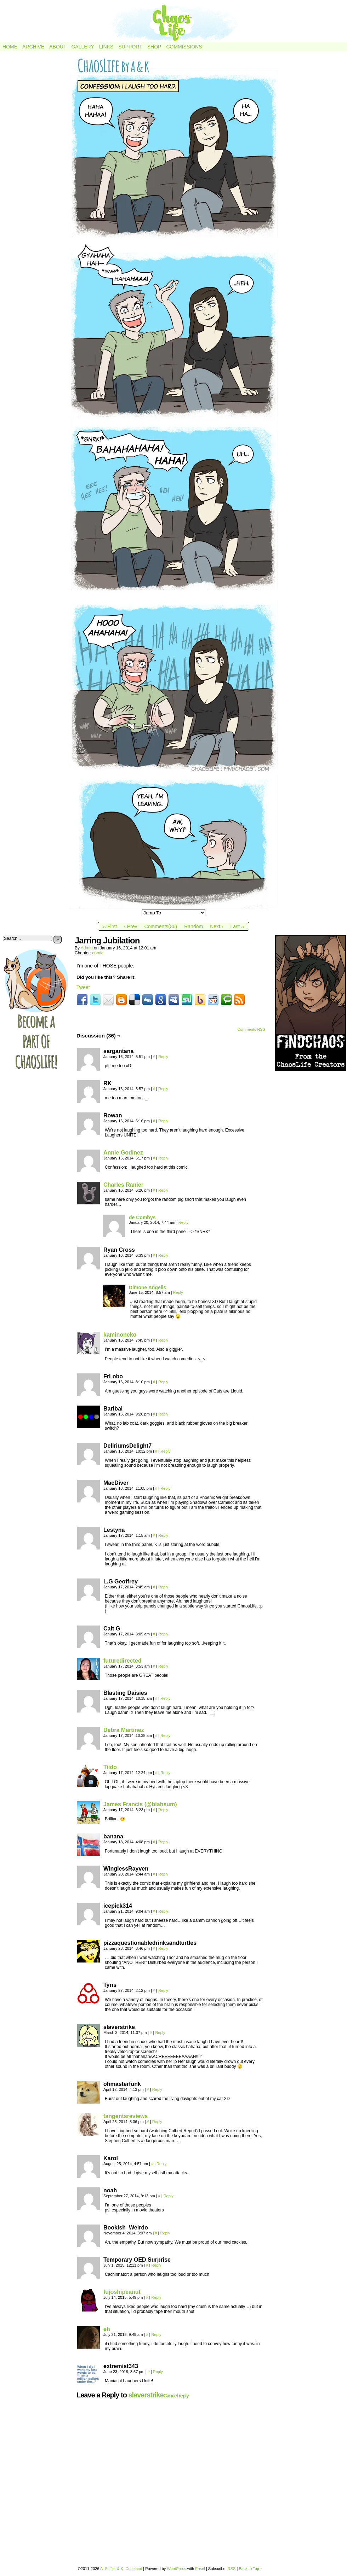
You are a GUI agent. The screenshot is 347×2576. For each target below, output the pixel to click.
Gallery (82, 47)
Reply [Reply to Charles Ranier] (163, 1190)
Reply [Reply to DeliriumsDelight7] (165, 1451)
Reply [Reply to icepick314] (163, 1911)
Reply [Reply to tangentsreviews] (157, 2121)
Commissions (184, 47)
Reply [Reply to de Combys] (183, 1222)
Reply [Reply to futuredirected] (163, 1666)
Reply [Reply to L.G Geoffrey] (163, 1587)
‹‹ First (110, 926)
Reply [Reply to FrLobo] (163, 1382)
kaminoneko (119, 1335)
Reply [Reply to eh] (156, 2334)
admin (87, 948)
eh (106, 2329)
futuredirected (122, 1661)
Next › (216, 926)
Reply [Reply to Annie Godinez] (163, 1158)
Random (193, 926)
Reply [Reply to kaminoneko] (163, 1340)
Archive (33, 47)
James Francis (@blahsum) (140, 1804)
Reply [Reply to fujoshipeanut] (156, 2297)
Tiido (110, 1767)
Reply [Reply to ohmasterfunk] (157, 2089)
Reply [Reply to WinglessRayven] (163, 1874)
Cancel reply (176, 2395)
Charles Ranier (123, 1185)
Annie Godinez (123, 1153)
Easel (200, 2568)
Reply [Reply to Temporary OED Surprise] (156, 2265)
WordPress (176, 2568)
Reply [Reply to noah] (169, 2196)
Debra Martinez (123, 1730)
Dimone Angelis (147, 1287)
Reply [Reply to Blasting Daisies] (165, 1698)
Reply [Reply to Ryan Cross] (163, 1255)
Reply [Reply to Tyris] (163, 1990)
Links (106, 47)
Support (130, 47)
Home (9, 47)
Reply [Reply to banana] (163, 1842)
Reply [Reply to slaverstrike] (160, 2032)
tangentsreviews (125, 2116)
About (57, 47)
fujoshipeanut (122, 2292)
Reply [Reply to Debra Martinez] (165, 1735)
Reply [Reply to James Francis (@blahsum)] (163, 1810)
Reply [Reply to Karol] (161, 2164)
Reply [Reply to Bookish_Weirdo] (165, 2233)
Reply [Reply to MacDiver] (165, 1488)
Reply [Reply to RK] (163, 1089)
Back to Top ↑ (250, 2568)
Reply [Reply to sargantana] (163, 1056)
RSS (232, 2568)
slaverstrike (145, 2395)
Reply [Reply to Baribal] (163, 1414)
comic (97, 952)
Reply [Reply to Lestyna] (163, 1535)
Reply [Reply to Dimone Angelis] (178, 1292)
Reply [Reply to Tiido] (165, 1772)
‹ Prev (130, 926)
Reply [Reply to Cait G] (163, 1634)
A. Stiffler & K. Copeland (121, 2568)
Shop (154, 47)
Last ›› (237, 926)
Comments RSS (251, 1029)
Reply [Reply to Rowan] (163, 1121)
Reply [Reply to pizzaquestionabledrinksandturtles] (163, 1948)
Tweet (83, 987)
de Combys (142, 1217)
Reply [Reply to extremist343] (158, 2371)
